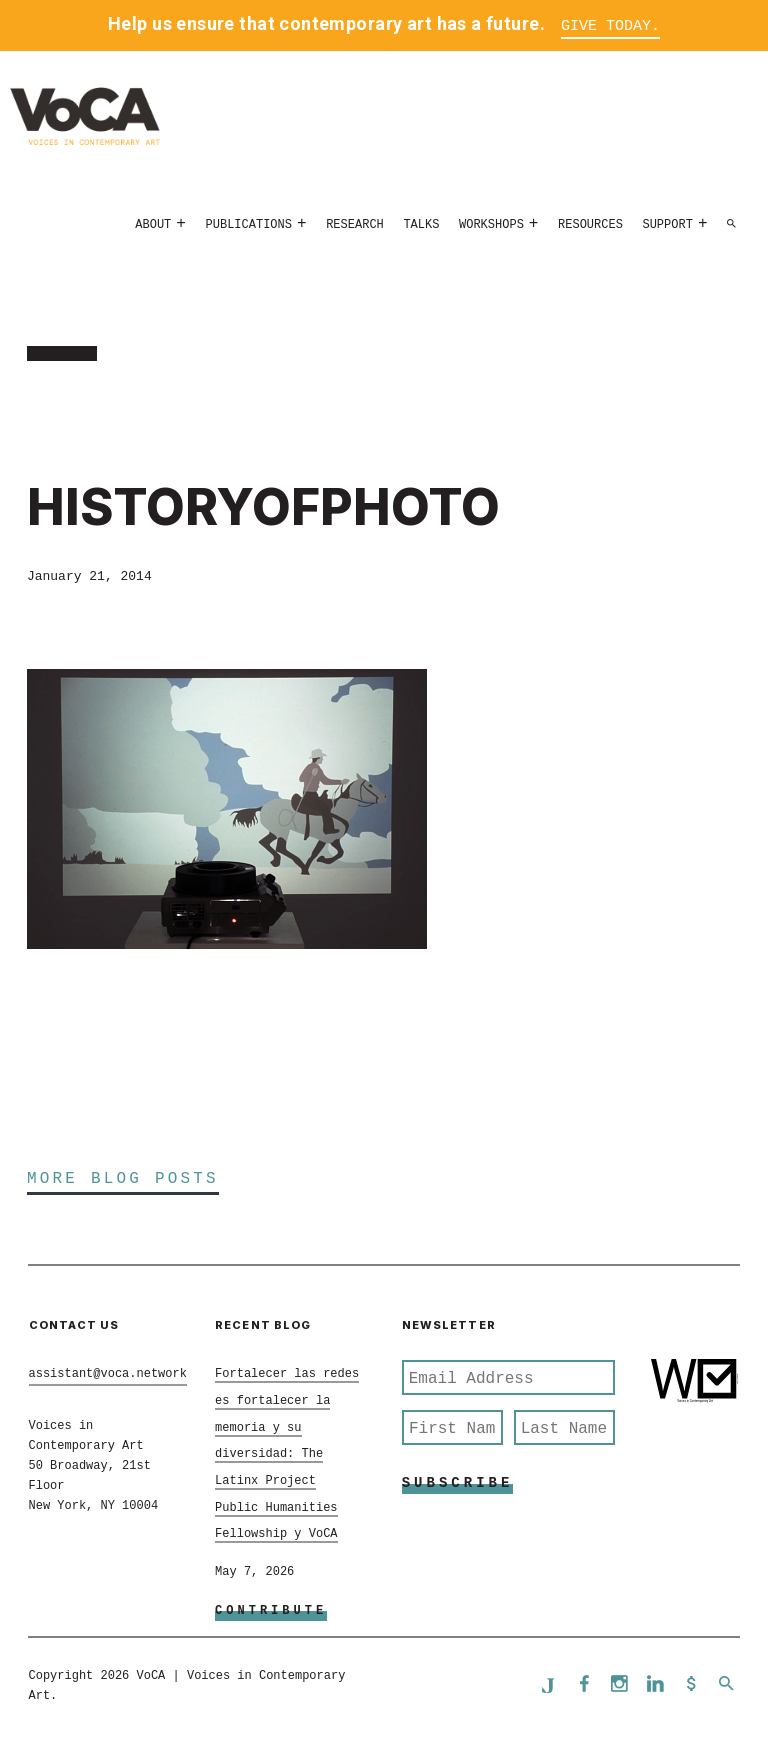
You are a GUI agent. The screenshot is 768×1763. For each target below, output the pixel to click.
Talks (421, 225)
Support (667, 225)
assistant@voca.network (108, 1374)
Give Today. (610, 26)
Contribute (271, 1611)
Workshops (491, 225)
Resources (590, 225)
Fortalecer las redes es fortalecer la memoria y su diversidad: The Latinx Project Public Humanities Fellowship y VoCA (287, 1454)
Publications (249, 225)
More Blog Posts (123, 1179)
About (153, 225)
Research (355, 225)
